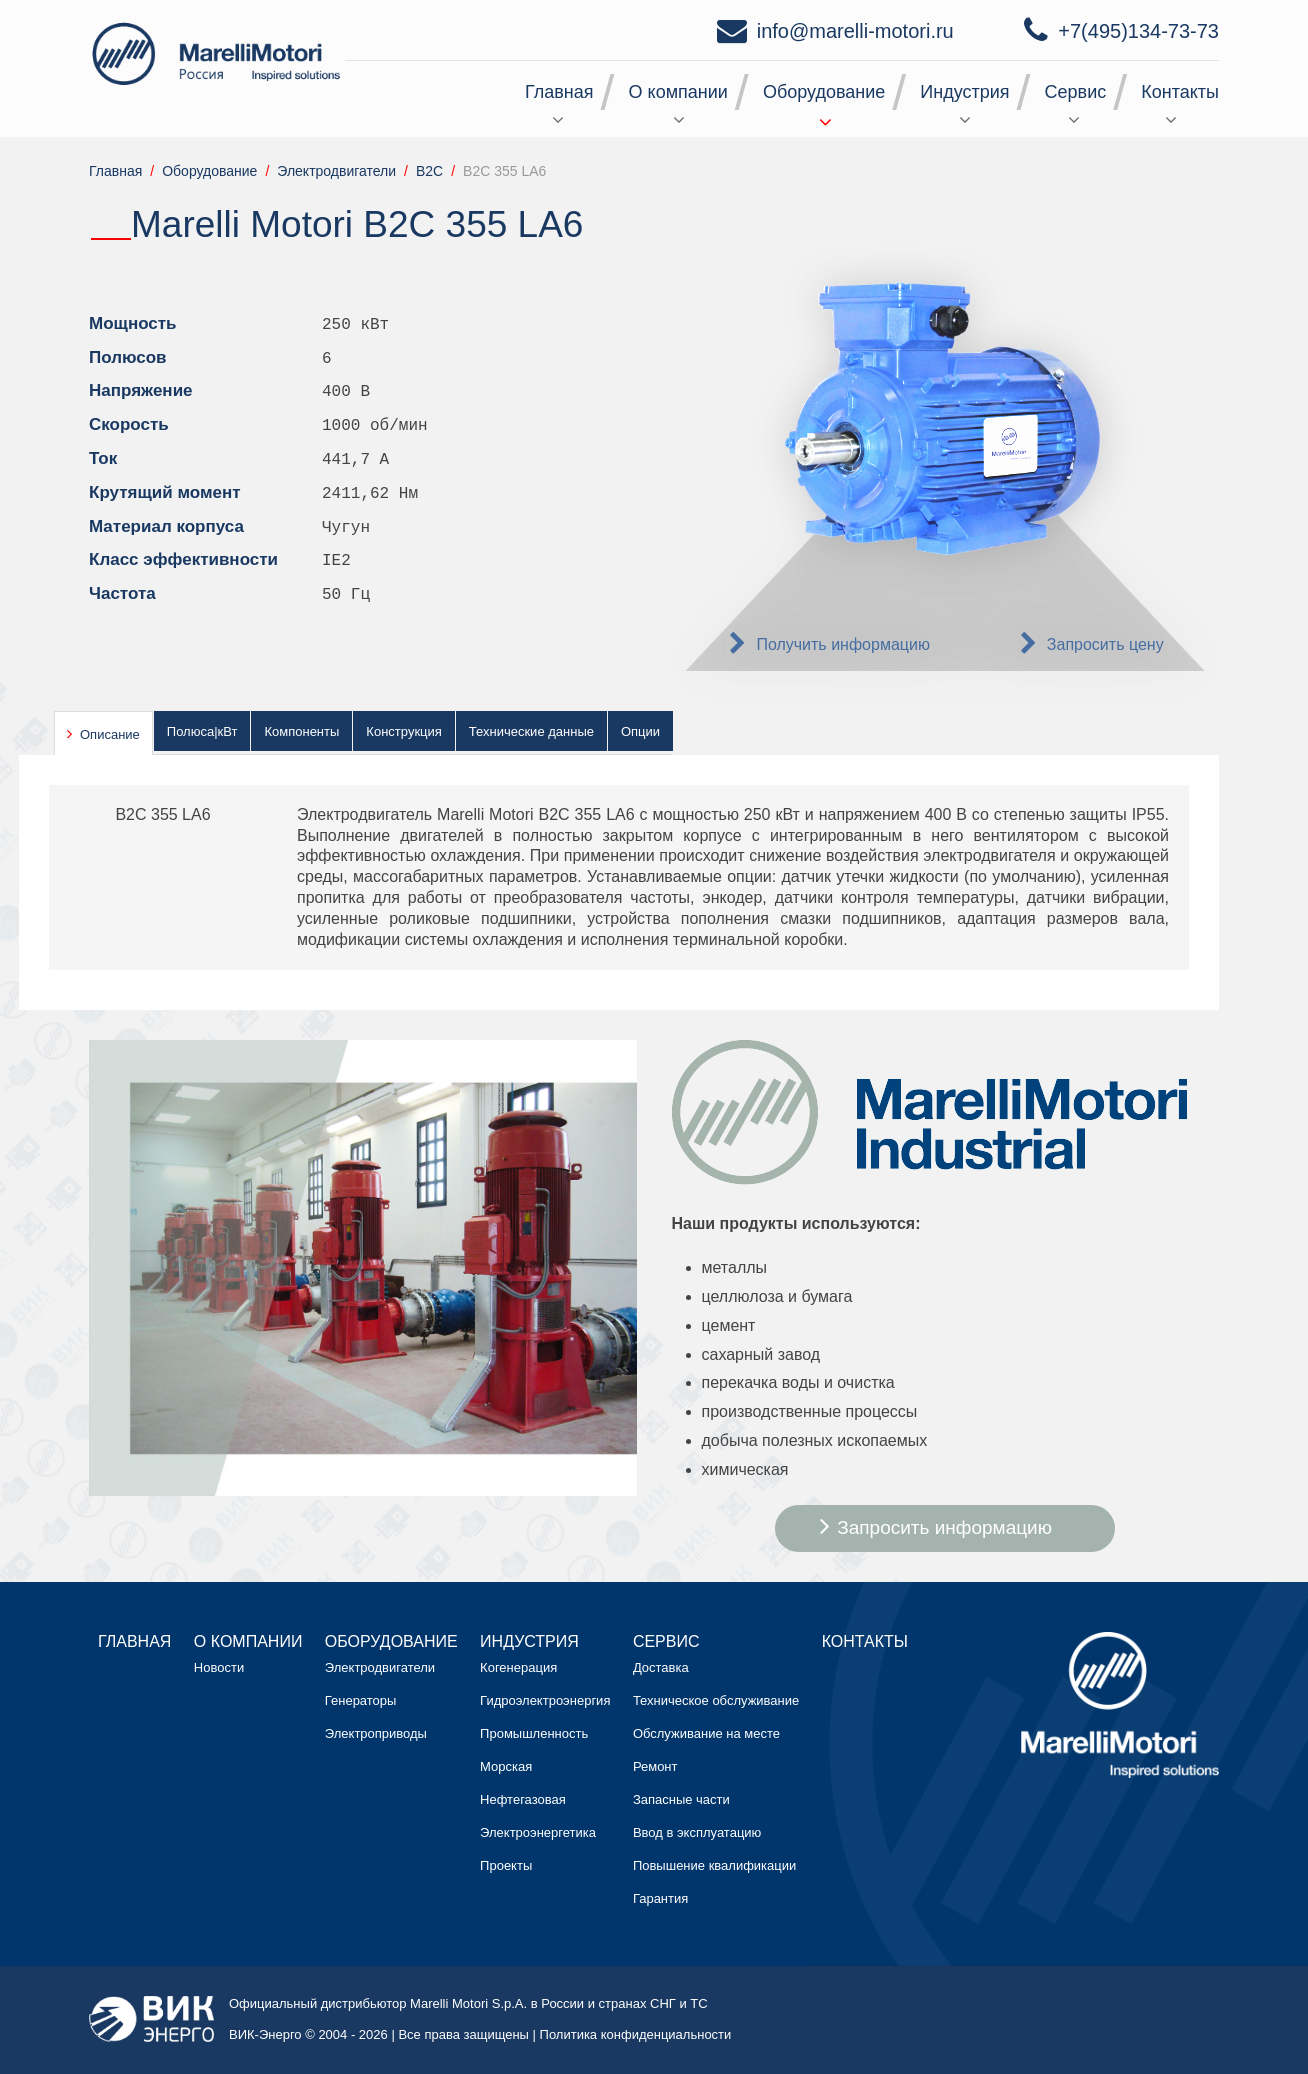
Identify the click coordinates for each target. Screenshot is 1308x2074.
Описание (110, 734)
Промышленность (534, 1733)
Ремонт (655, 1766)
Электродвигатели (380, 1667)
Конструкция (403, 731)
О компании (678, 92)
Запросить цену (1105, 644)
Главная (559, 92)
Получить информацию (843, 644)
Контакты (1180, 92)
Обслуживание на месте (706, 1733)
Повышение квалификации (714, 1865)
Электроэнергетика (538, 1832)
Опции (640, 731)
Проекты (506, 1865)
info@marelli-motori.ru (855, 31)
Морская (506, 1766)
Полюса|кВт (202, 731)
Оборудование (824, 92)
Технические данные (531, 731)
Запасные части (681, 1799)
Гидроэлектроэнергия (545, 1700)
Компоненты (301, 731)
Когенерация (518, 1667)
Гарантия (660, 1898)
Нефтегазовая (523, 1799)
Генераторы (361, 1700)
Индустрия (964, 92)
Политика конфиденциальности (636, 2034)
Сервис (1076, 92)
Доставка (661, 1667)
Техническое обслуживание (716, 1700)
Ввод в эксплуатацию (697, 1832)
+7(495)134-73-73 (1138, 31)
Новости (219, 1667)
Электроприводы (376, 1733)
